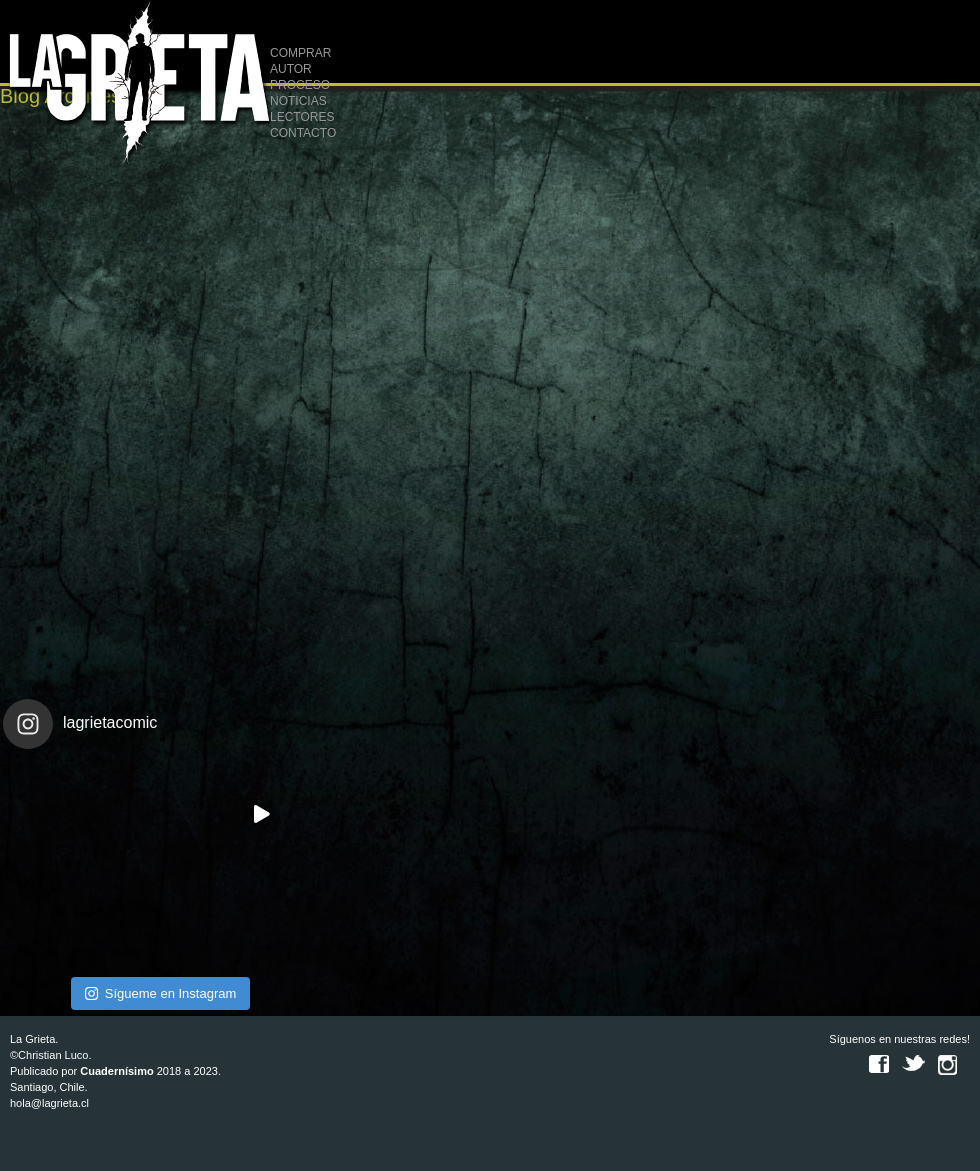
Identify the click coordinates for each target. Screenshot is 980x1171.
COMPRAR (300, 53)
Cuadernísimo (116, 1071)
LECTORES (302, 117)
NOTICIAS (298, 101)
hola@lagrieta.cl (49, 1103)
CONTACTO (303, 133)
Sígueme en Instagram (161, 993)
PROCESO (300, 85)
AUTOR (291, 69)
